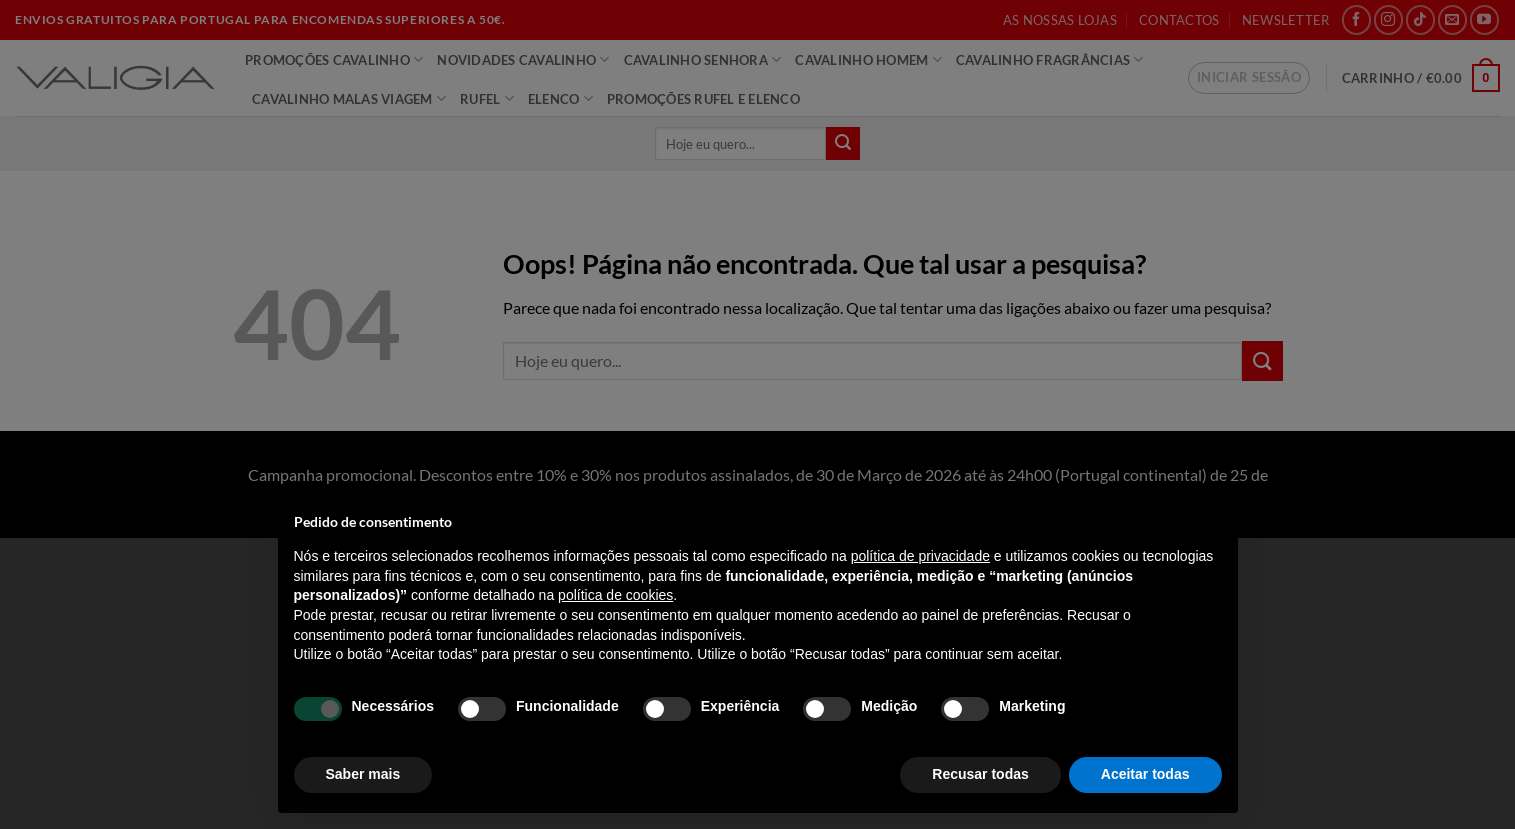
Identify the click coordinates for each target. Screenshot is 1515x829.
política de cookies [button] (615, 595)
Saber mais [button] (363, 774)
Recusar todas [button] (980, 774)
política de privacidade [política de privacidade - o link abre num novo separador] (920, 556)
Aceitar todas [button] (1145, 774)
